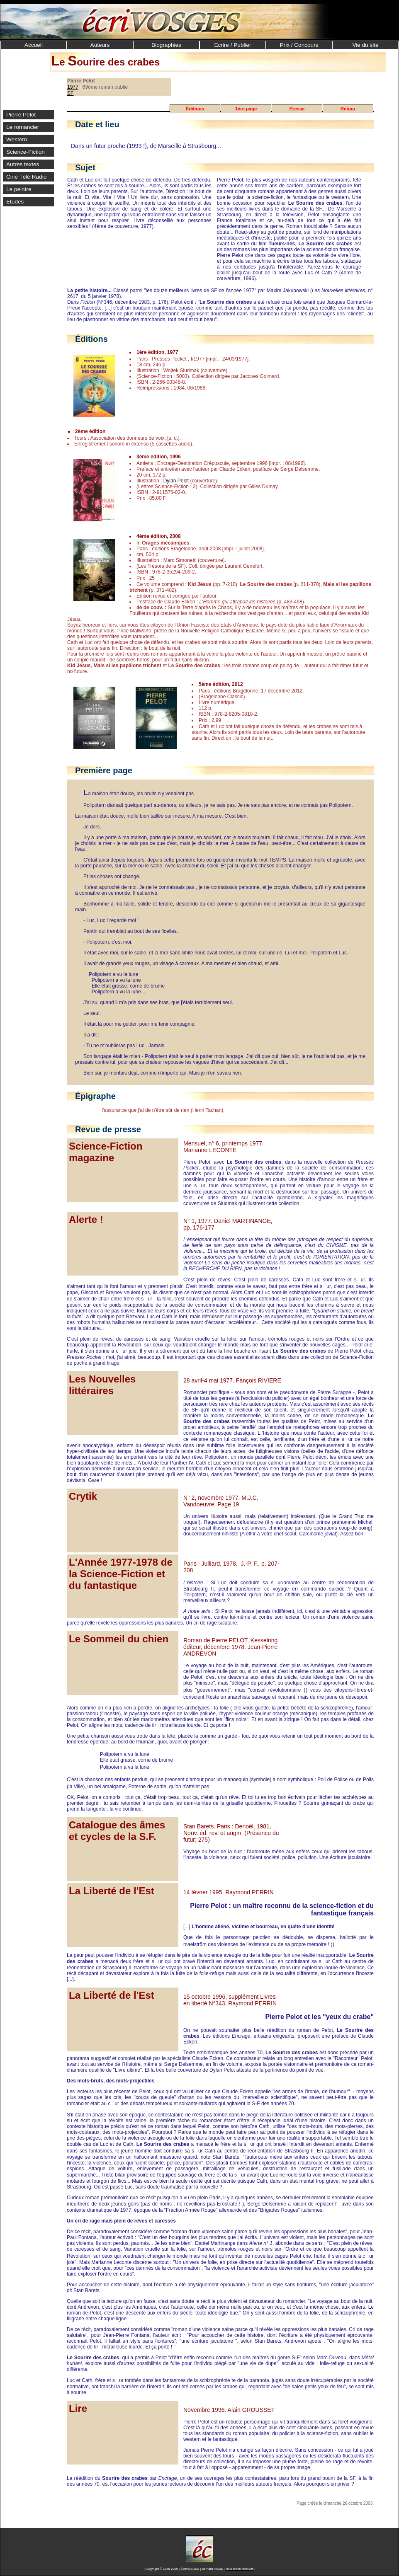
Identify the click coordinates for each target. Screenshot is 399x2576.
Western (16, 139)
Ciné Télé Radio (26, 177)
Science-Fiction (25, 152)
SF (70, 93)
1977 (72, 87)
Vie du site (365, 45)
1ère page (246, 108)
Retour (348, 108)
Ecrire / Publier (232, 45)
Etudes (15, 202)
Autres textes (22, 164)
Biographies (166, 45)
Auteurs (100, 45)
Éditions (195, 108)
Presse (297, 108)
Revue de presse (108, 1129)
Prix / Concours (299, 45)
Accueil (33, 45)
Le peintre (18, 189)
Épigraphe (95, 1096)
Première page (103, 770)
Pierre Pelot (21, 114)
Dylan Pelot (176, 481)
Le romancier (22, 127)
